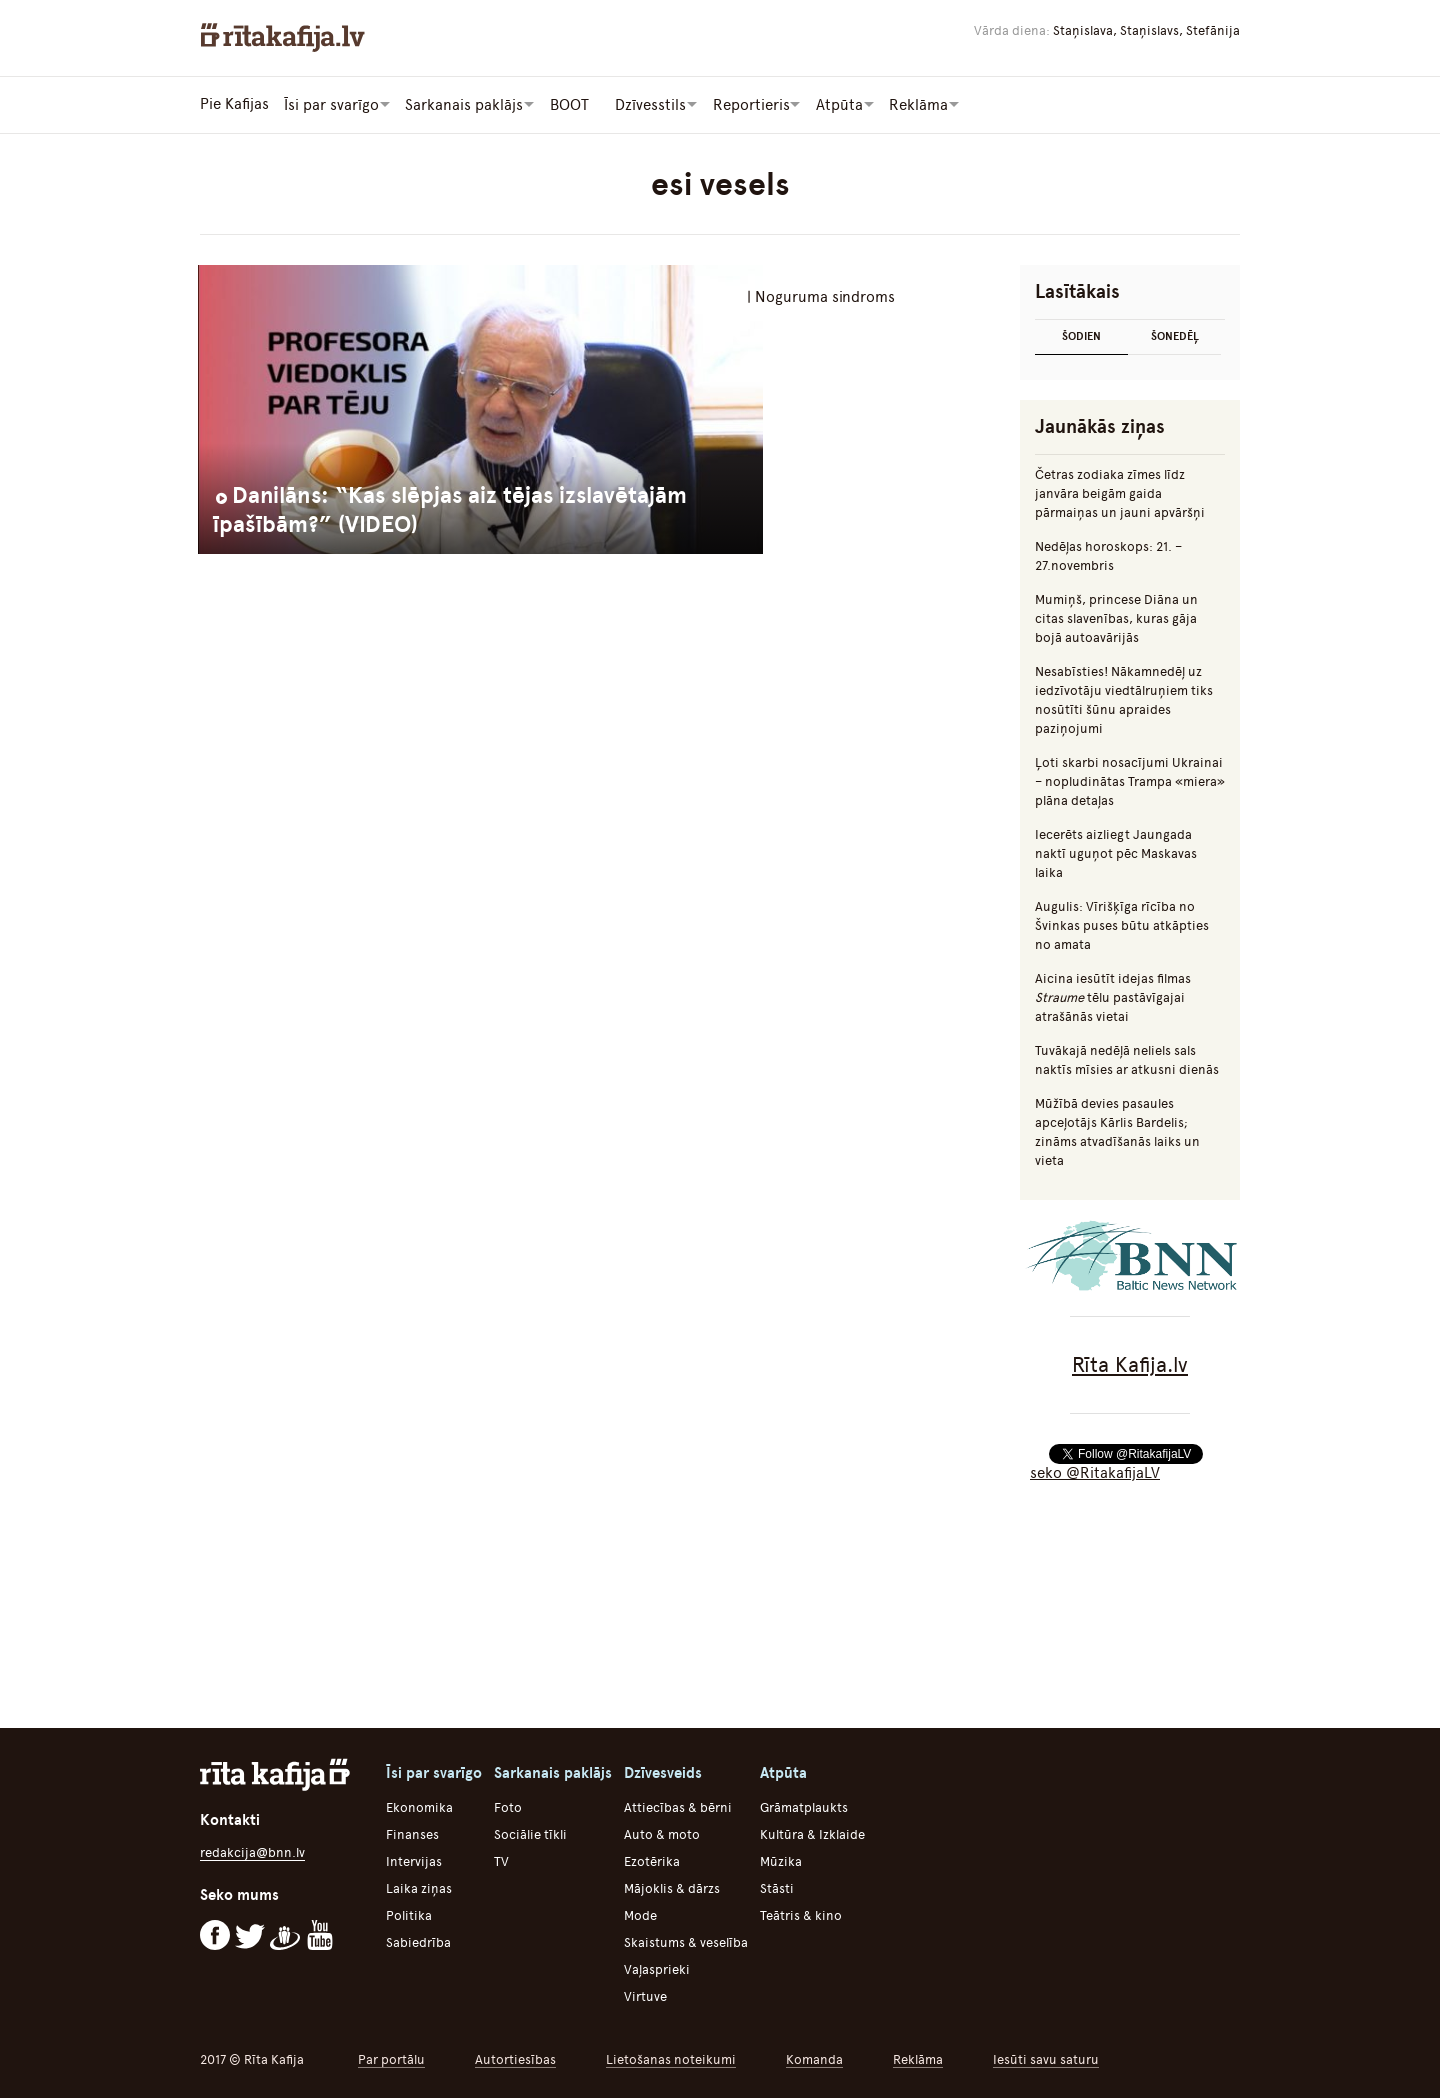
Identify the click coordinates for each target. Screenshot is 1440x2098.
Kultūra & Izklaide (812, 1833)
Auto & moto (662, 1833)
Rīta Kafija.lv (1130, 1363)
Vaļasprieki (657, 1968)
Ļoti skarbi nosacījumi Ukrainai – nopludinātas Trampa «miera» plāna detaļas (1130, 780)
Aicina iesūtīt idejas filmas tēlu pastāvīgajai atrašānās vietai (1113, 996)
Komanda (814, 2058)
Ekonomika (419, 1806)
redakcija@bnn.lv (252, 1851)
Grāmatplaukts (804, 1806)
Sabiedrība (418, 1941)
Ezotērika (652, 1860)
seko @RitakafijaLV (1095, 1472)
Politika (409, 1914)
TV (501, 1860)
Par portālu (391, 2058)
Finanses (412, 1833)
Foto (508, 1806)
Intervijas (414, 1860)
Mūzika (781, 1860)
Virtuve (645, 1995)
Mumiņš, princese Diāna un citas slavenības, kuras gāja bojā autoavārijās (1116, 617)
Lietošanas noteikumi (671, 2058)
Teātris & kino (801, 1914)
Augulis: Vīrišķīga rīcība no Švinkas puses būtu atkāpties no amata (1122, 924)
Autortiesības (515, 2058)
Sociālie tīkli (530, 1833)
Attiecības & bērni (678, 1806)
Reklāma (918, 2058)
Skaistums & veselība (686, 1941)
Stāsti (777, 1887)
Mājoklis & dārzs (672, 1887)
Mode (640, 1914)
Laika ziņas (419, 1887)
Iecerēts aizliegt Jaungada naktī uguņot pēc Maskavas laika (1116, 852)
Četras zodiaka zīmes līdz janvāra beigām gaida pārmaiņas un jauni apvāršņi (1120, 492)
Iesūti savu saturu (1046, 2058)
